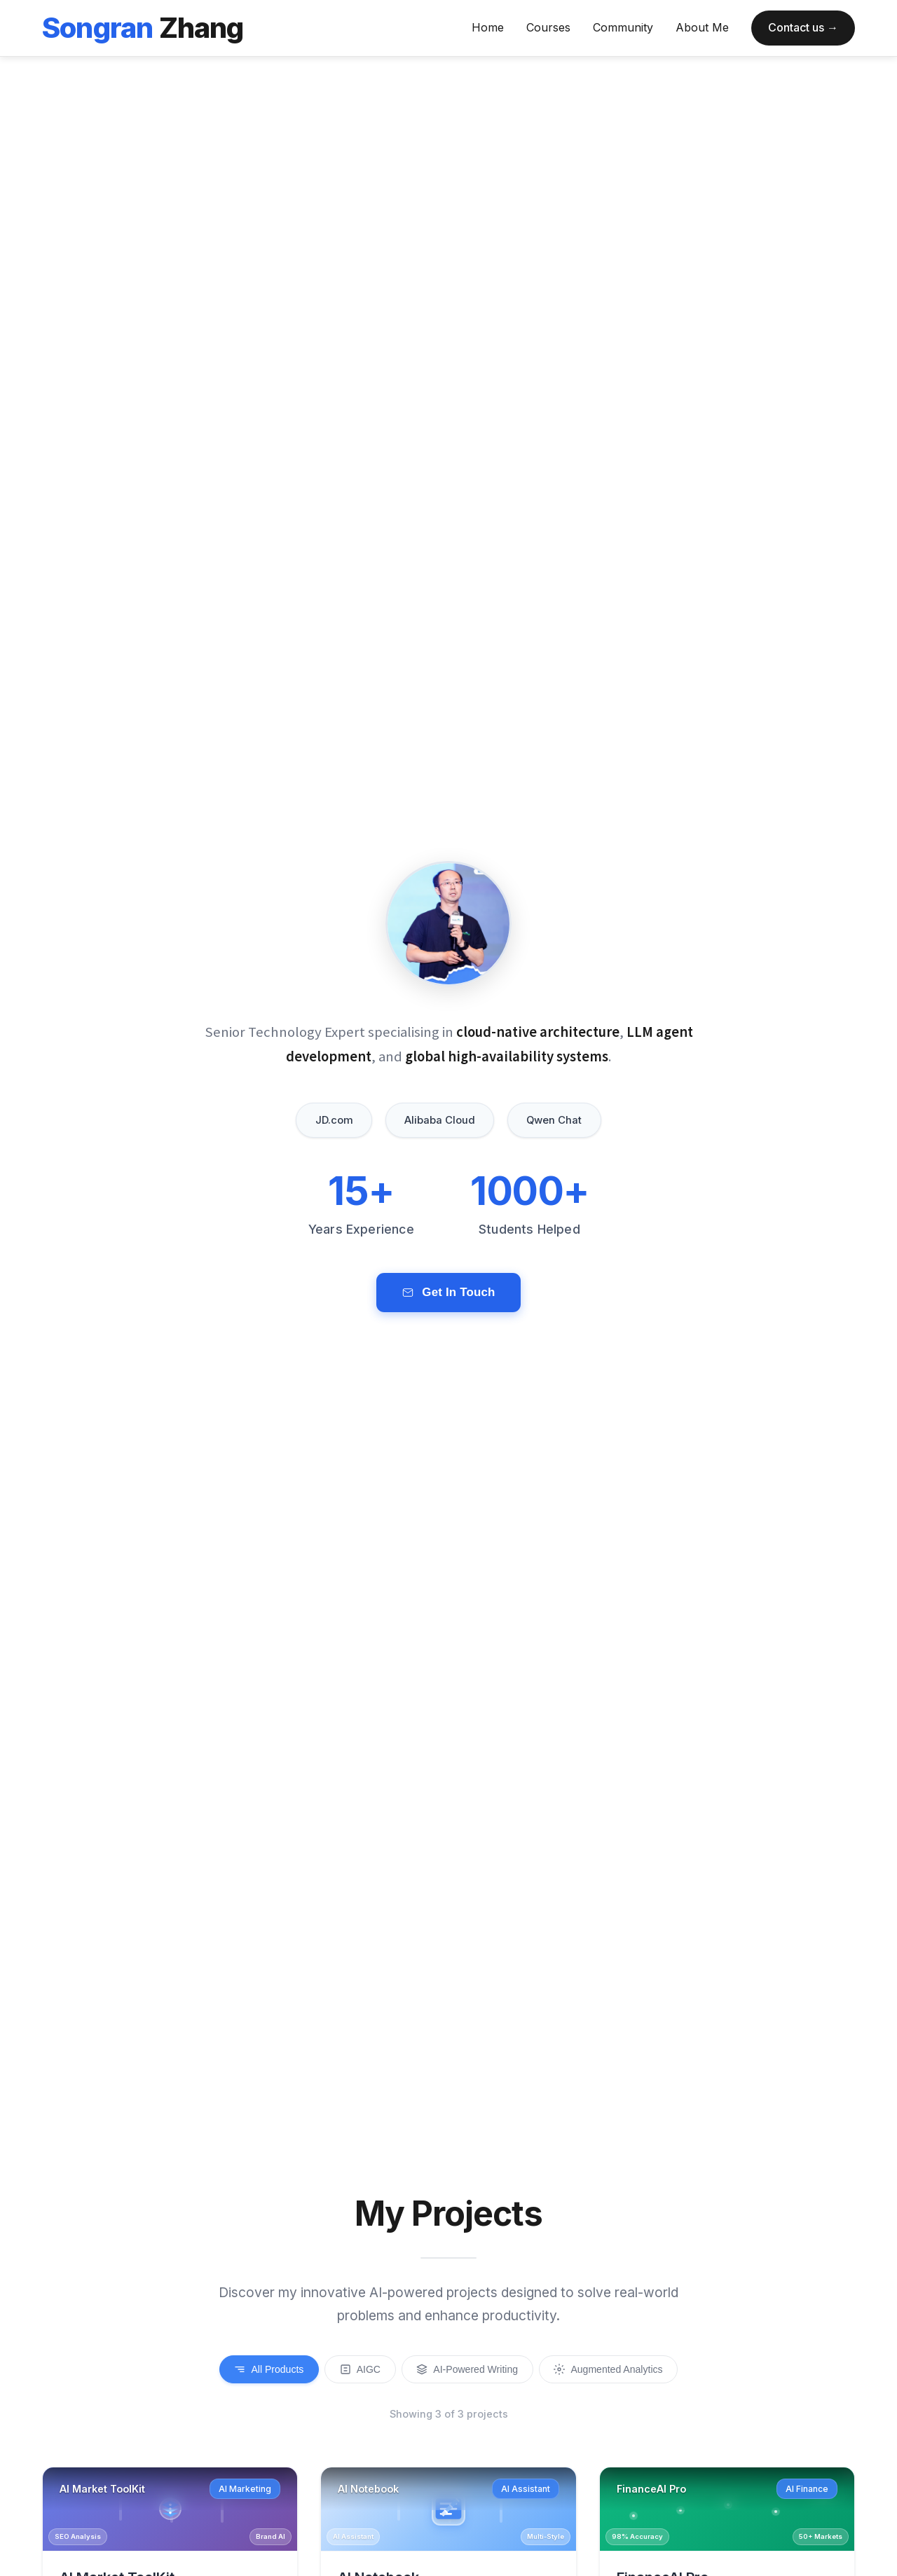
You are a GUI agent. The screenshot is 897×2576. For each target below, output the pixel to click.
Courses (548, 27)
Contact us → (803, 27)
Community (623, 27)
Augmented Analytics (617, 2370)
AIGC (356, 2370)
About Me (702, 27)
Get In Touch (448, 1300)
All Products (259, 2370)
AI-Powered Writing (469, 2370)
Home (488, 27)
